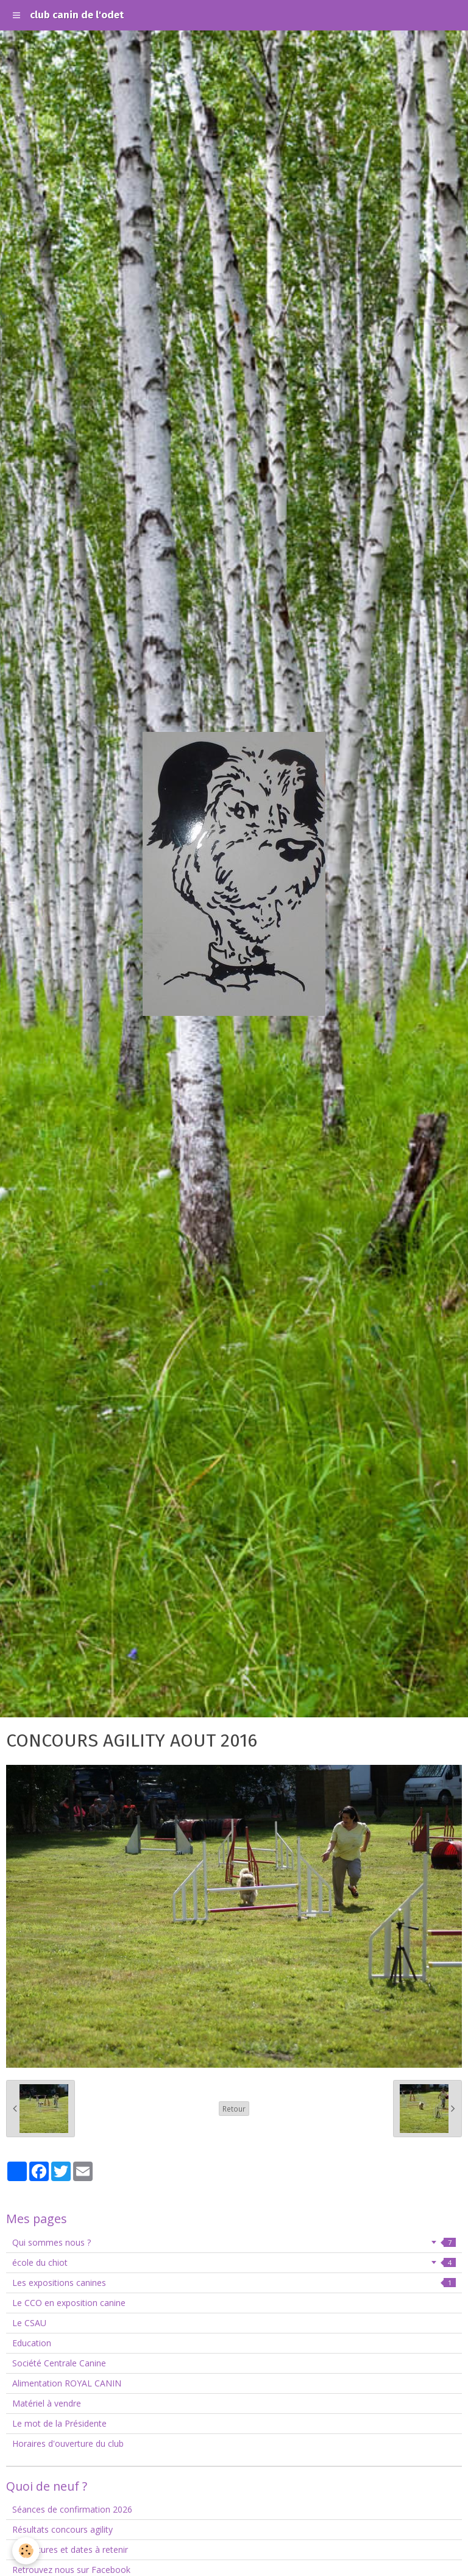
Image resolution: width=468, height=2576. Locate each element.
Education (31, 2343)
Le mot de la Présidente (59, 2423)
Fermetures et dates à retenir (70, 2549)
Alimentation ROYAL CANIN (66, 2383)
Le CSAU (29, 2323)
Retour (234, 2108)
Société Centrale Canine (59, 2363)
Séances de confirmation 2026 (72, 2509)
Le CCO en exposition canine (69, 2302)
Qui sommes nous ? (234, 2242)
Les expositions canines (234, 2282)
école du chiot (234, 2262)
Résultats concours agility (62, 2529)
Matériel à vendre (46, 2403)
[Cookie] (26, 2550)
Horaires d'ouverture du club (68, 2443)
